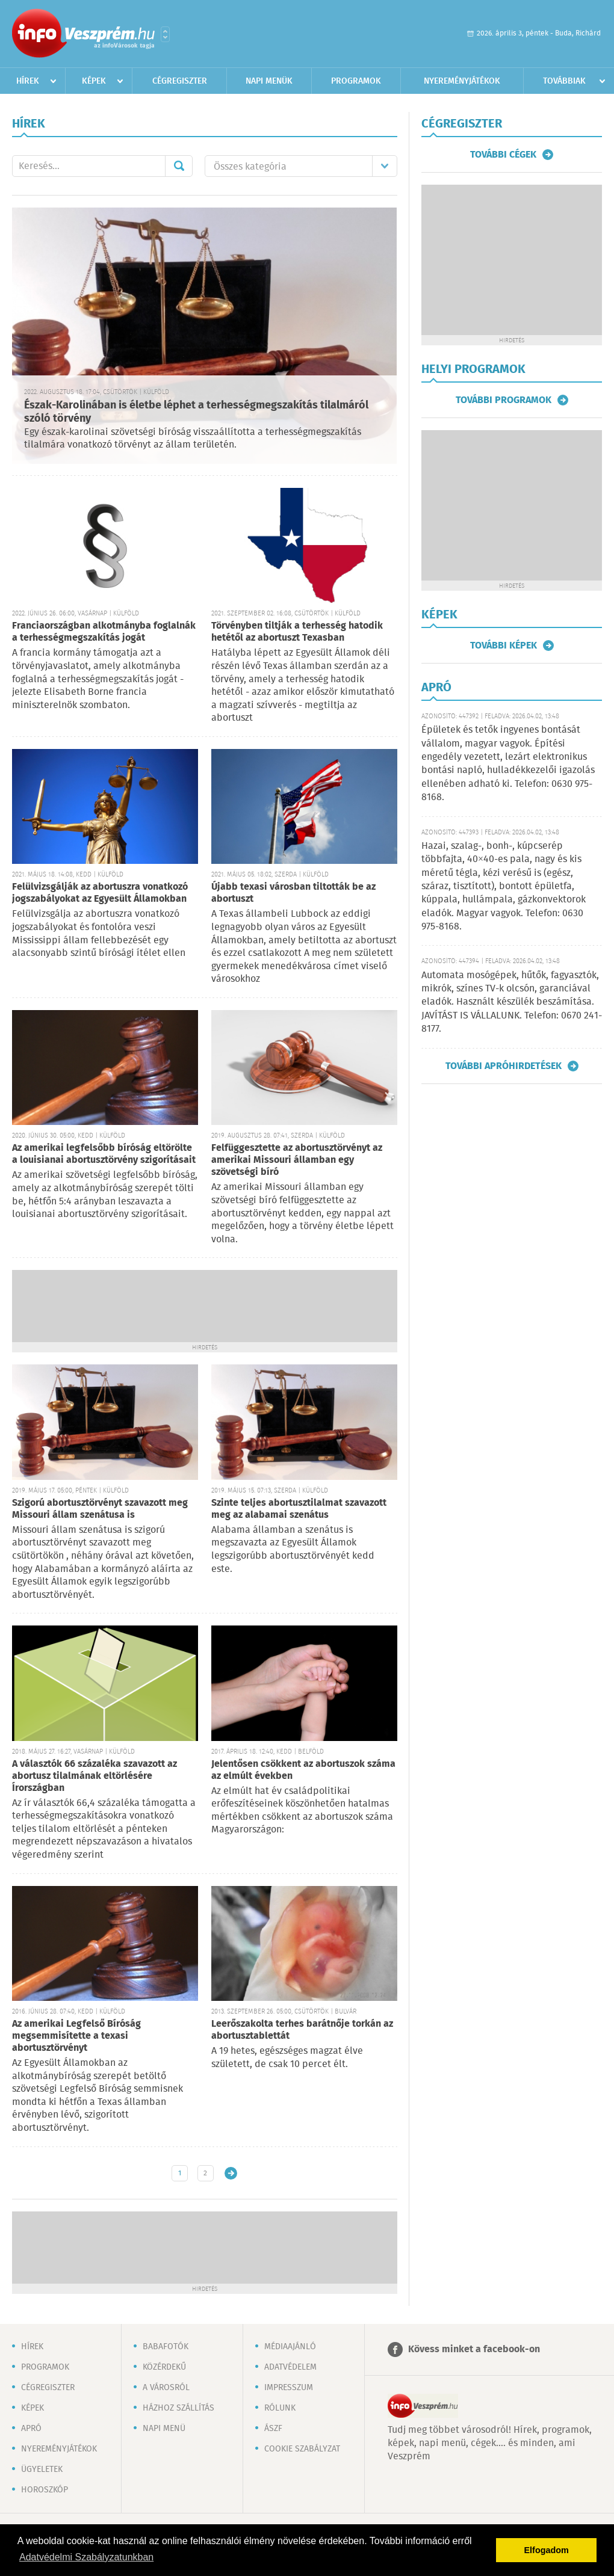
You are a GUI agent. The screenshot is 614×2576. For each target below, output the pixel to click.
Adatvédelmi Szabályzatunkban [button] (86, 2557)
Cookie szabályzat (302, 2449)
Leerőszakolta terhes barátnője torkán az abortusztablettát (302, 2030)
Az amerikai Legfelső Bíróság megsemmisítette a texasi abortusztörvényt (76, 2036)
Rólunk (280, 2408)
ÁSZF (273, 2428)
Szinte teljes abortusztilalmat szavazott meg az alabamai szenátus (298, 1509)
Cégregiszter (179, 81)
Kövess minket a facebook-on (474, 2349)
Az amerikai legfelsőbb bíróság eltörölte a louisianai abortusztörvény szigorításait (104, 1154)
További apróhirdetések (503, 1066)
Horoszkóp (44, 2490)
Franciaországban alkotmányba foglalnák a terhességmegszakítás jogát (104, 632)
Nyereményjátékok (462, 81)
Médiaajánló (290, 2346)
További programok (503, 400)
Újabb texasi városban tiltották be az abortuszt (293, 893)
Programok (356, 81)
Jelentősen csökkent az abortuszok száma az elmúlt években (303, 1770)
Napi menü (164, 2428)
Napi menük (269, 81)
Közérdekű (164, 2367)
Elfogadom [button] (546, 2550)
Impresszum (288, 2387)
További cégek (503, 154)
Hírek (27, 81)
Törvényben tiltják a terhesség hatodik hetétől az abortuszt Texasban (297, 632)
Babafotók (165, 2346)
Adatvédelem (290, 2367)
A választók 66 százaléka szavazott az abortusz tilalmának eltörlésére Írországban (94, 1776)
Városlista (165, 34)
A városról (166, 2387)
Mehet (179, 166)
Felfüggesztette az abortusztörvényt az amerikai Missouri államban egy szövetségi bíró (296, 1160)
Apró (31, 2428)
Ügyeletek (42, 2469)
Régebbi (230, 2173)
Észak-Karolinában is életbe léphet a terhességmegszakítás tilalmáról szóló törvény (196, 412)
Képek (94, 81)
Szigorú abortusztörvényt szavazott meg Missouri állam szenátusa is (100, 1509)
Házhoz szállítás (178, 2408)
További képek (503, 645)
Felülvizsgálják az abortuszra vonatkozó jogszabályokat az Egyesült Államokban (100, 893)
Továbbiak (564, 81)
